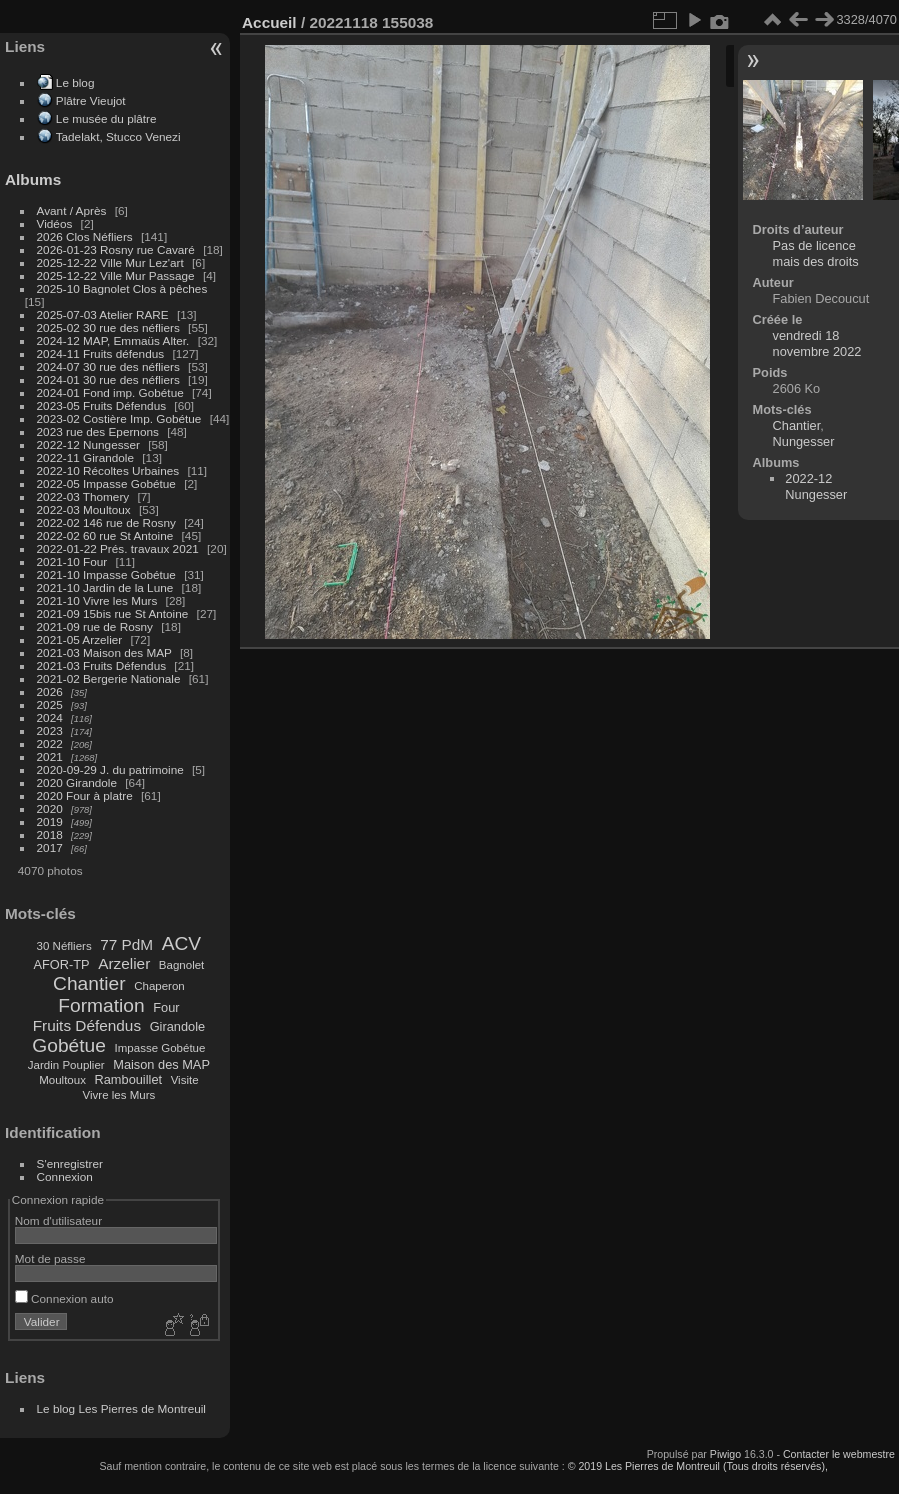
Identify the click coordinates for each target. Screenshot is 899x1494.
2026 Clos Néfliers (85, 236)
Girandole (178, 1026)
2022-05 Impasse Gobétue (106, 483)
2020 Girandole (77, 782)
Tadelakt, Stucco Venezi (118, 136)
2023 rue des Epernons (98, 431)
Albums (33, 179)
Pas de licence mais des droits (816, 253)
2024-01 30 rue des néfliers (110, 379)
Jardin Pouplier (66, 1065)
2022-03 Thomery (83, 496)
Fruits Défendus (87, 1025)
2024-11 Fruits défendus (101, 353)
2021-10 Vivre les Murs (97, 600)
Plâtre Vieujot (91, 100)
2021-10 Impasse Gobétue (106, 574)
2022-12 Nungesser (88, 444)
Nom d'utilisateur (58, 1220)
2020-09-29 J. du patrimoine (110, 769)
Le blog (75, 82)
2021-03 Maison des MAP (104, 652)
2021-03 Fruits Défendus (102, 665)
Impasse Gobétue (160, 1048)
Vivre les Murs (119, 1095)
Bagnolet (181, 965)
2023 (50, 730)
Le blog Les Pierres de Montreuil (121, 1408)
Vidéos (55, 223)
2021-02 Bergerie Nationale (109, 678)
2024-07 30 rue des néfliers (108, 366)
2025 (50, 704)
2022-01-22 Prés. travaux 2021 (118, 548)
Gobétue (69, 1045)
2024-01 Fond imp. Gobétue (110, 392)
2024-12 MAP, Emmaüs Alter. (113, 340)
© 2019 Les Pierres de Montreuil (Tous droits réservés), (698, 1466)
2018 (50, 834)
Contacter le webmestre (839, 1454)
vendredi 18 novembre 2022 (817, 343)
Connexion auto (64, 1298)
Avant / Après (72, 210)
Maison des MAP (161, 1064)
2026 (50, 691)
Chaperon (159, 986)
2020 (50, 808)
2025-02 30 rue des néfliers (108, 327)
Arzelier (124, 963)
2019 (50, 821)
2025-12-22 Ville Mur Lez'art (110, 262)
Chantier (89, 983)
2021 (50, 756)
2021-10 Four (72, 561)
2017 (50, 847)
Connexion (65, 1176)
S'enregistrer (70, 1163)
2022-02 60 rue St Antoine (105, 535)
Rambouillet (129, 1079)
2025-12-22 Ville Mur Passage (116, 275)
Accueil (269, 22)
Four (166, 1007)
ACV (181, 943)
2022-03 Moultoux (84, 509)
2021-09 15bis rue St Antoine (113, 613)
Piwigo (725, 1454)
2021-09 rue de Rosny (95, 626)
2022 (50, 743)
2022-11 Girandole (85, 457)
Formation (101, 1005)
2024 (50, 717)
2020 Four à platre (85, 795)
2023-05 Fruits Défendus (102, 405)
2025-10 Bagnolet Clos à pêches (122, 288)
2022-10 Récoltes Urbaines (108, 470)
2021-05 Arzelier (80, 639)
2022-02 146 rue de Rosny (106, 522)
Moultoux (62, 1080)
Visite (185, 1080)
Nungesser (804, 441)
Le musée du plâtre (106, 118)
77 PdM (126, 944)
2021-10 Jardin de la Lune (105, 587)
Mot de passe (50, 1258)
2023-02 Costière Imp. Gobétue (119, 418)
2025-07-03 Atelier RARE (103, 314)
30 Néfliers (64, 946)
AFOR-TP (61, 964)
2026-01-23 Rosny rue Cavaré (116, 249)
